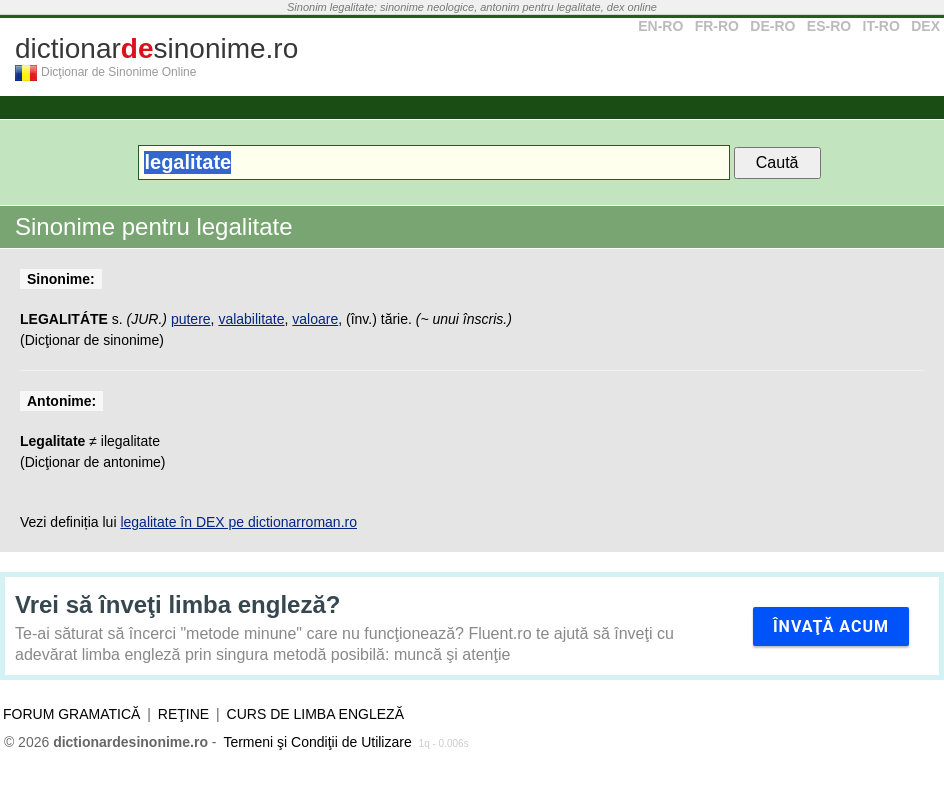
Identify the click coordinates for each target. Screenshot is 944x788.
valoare (315, 319)
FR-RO (717, 26)
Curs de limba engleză (315, 714)
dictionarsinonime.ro (156, 48)
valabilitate (251, 319)
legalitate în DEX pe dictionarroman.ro (238, 522)
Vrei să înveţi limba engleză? (177, 604)
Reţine (183, 714)
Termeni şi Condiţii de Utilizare (317, 742)
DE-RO (772, 26)
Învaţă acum (831, 626)
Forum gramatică (71, 714)
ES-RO (829, 26)
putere (191, 319)
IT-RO (881, 26)
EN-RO (660, 26)
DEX (925, 26)
